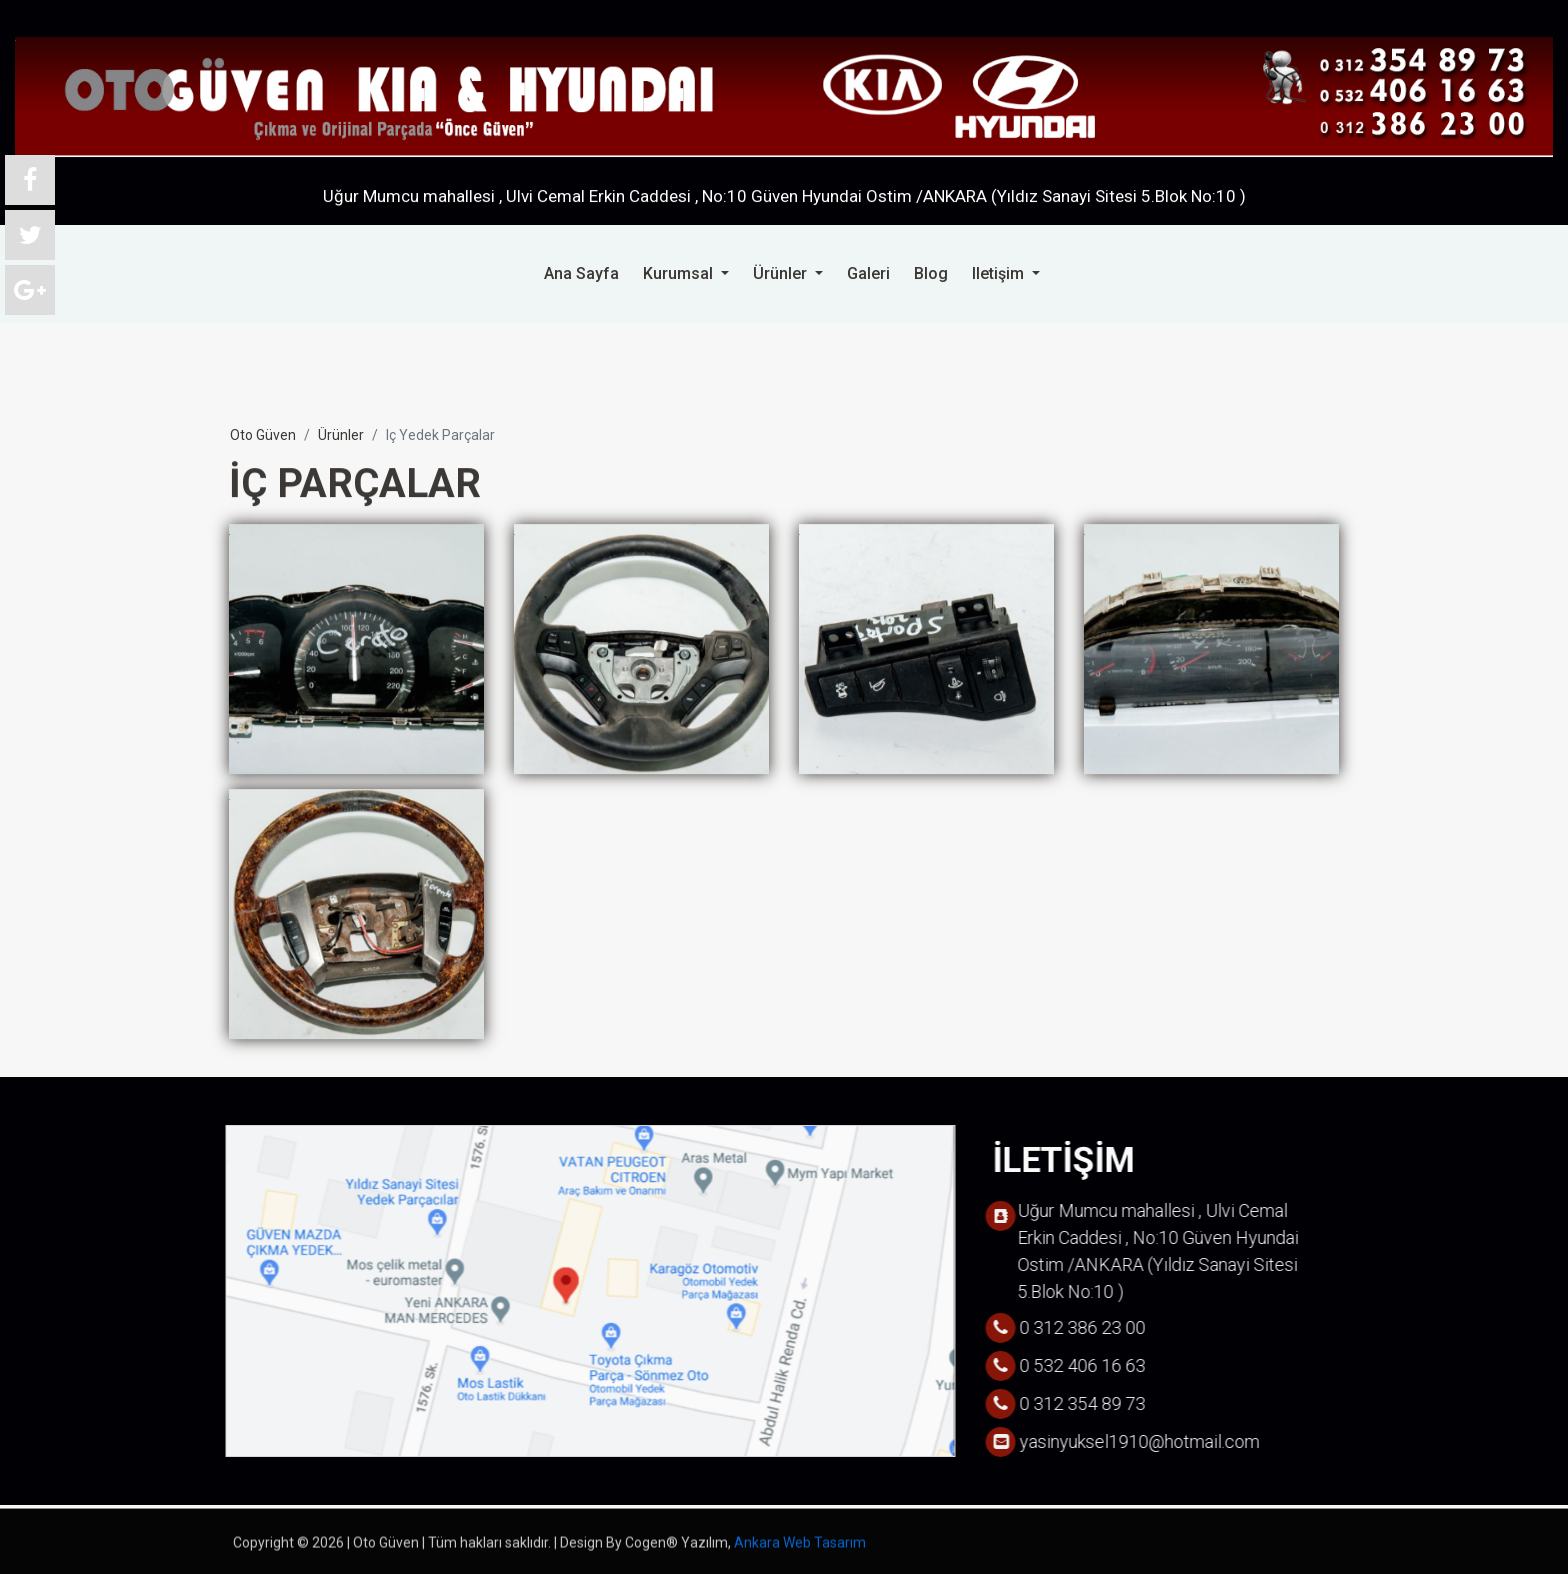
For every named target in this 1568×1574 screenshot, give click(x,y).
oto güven (263, 435)
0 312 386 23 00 (1379, 131)
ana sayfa (581, 272)
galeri (868, 272)
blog (931, 272)
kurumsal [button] (680, 272)
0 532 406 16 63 (1379, 88)
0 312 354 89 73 (1379, 45)
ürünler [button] (782, 272)
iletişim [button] (1000, 272)
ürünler (341, 435)
